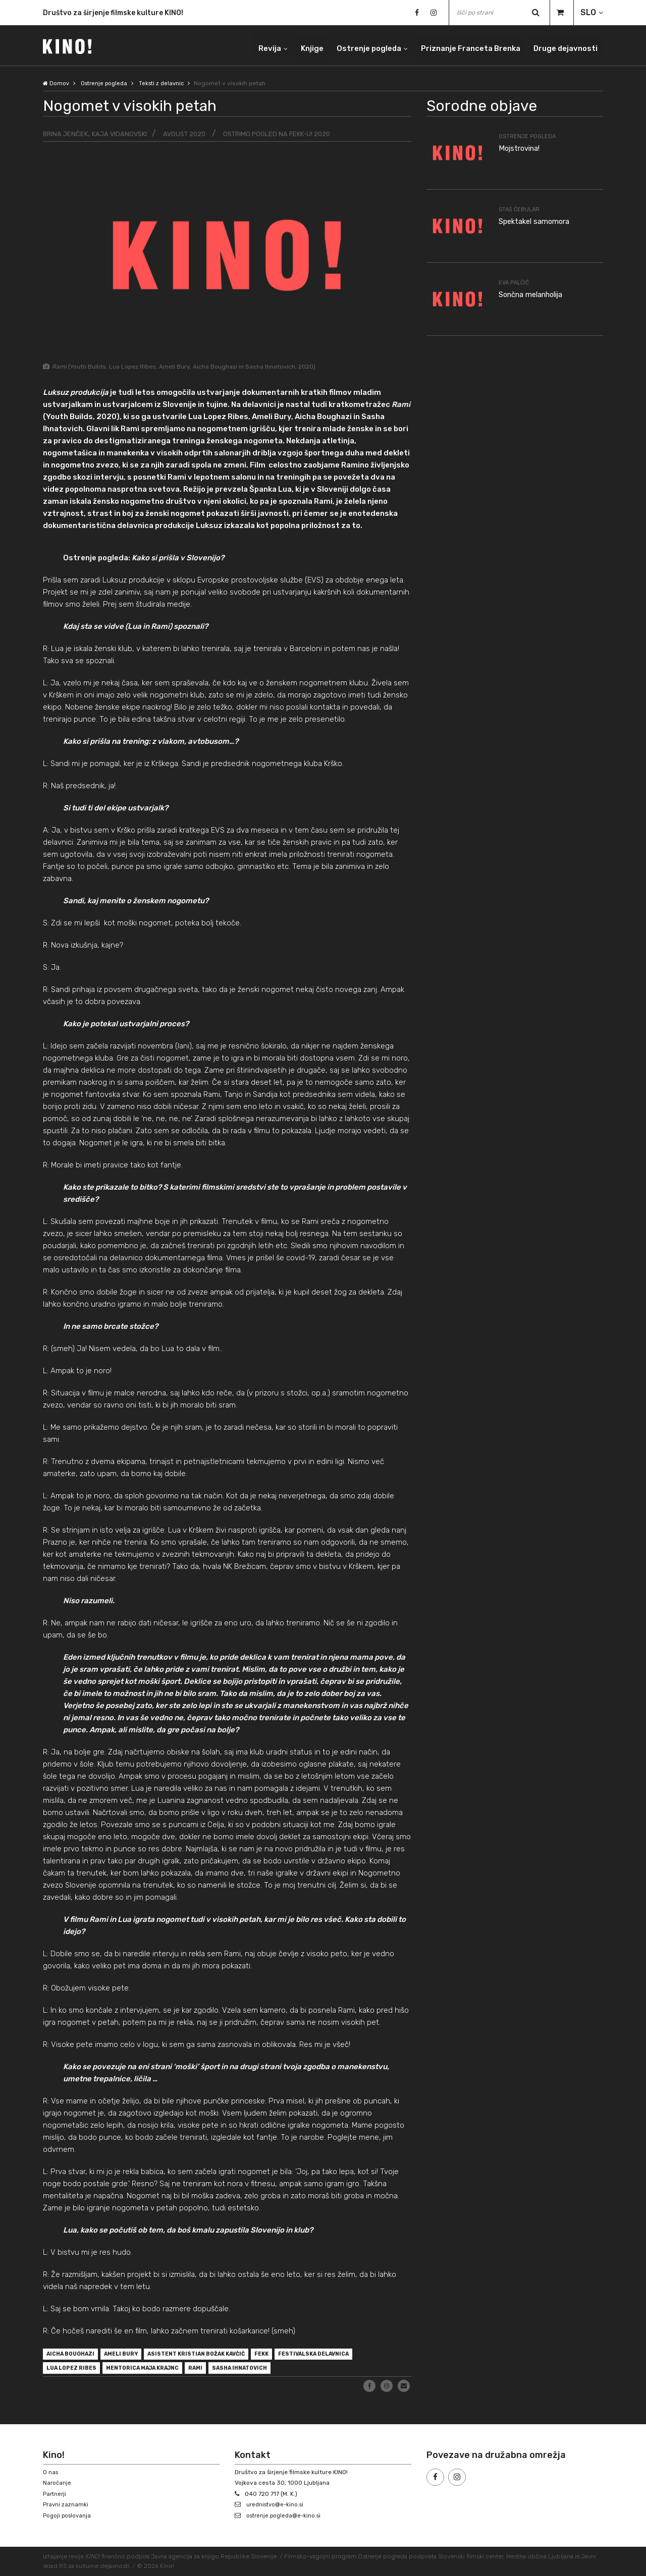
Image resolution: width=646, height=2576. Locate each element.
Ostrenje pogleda (351, 45)
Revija (246, 45)
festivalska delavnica (355, 2355)
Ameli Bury (133, 2355)
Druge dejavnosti (562, 45)
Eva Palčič (515, 282)
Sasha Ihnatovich (271, 2371)
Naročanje (57, 2483)
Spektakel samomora (538, 220)
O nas (51, 2472)
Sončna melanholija (536, 294)
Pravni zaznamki (66, 2504)
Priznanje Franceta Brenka (460, 45)
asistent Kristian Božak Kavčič (220, 2355)
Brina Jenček (66, 134)
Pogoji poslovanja (68, 2515)
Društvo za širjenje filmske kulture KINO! (113, 13)
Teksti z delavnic (167, 83)
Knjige (291, 45)
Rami (220, 2371)
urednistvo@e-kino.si (277, 2504)
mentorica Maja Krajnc (158, 2371)
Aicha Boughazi (74, 2355)
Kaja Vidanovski (123, 134)
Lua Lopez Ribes (75, 2371)
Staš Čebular (520, 209)
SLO (588, 12)
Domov (56, 83)
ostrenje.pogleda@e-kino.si (286, 2515)
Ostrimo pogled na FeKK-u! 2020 (290, 134)
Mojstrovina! (522, 147)
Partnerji (55, 2493)
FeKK (295, 2355)
